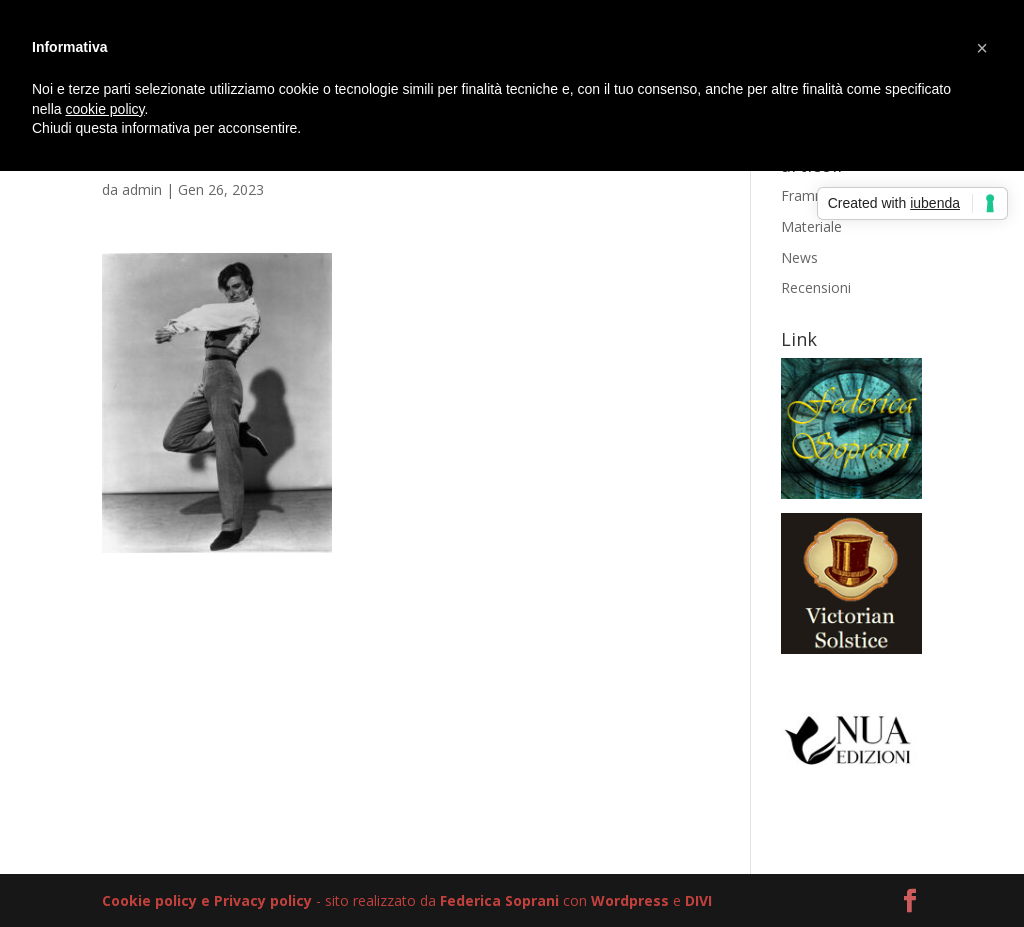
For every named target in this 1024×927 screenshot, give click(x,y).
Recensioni (816, 287)
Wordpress (630, 900)
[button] (982, 48)
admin (142, 189)
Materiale (811, 226)
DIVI (698, 900)
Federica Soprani (499, 900)
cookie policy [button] (104, 109)
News (799, 257)
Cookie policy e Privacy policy (207, 900)
